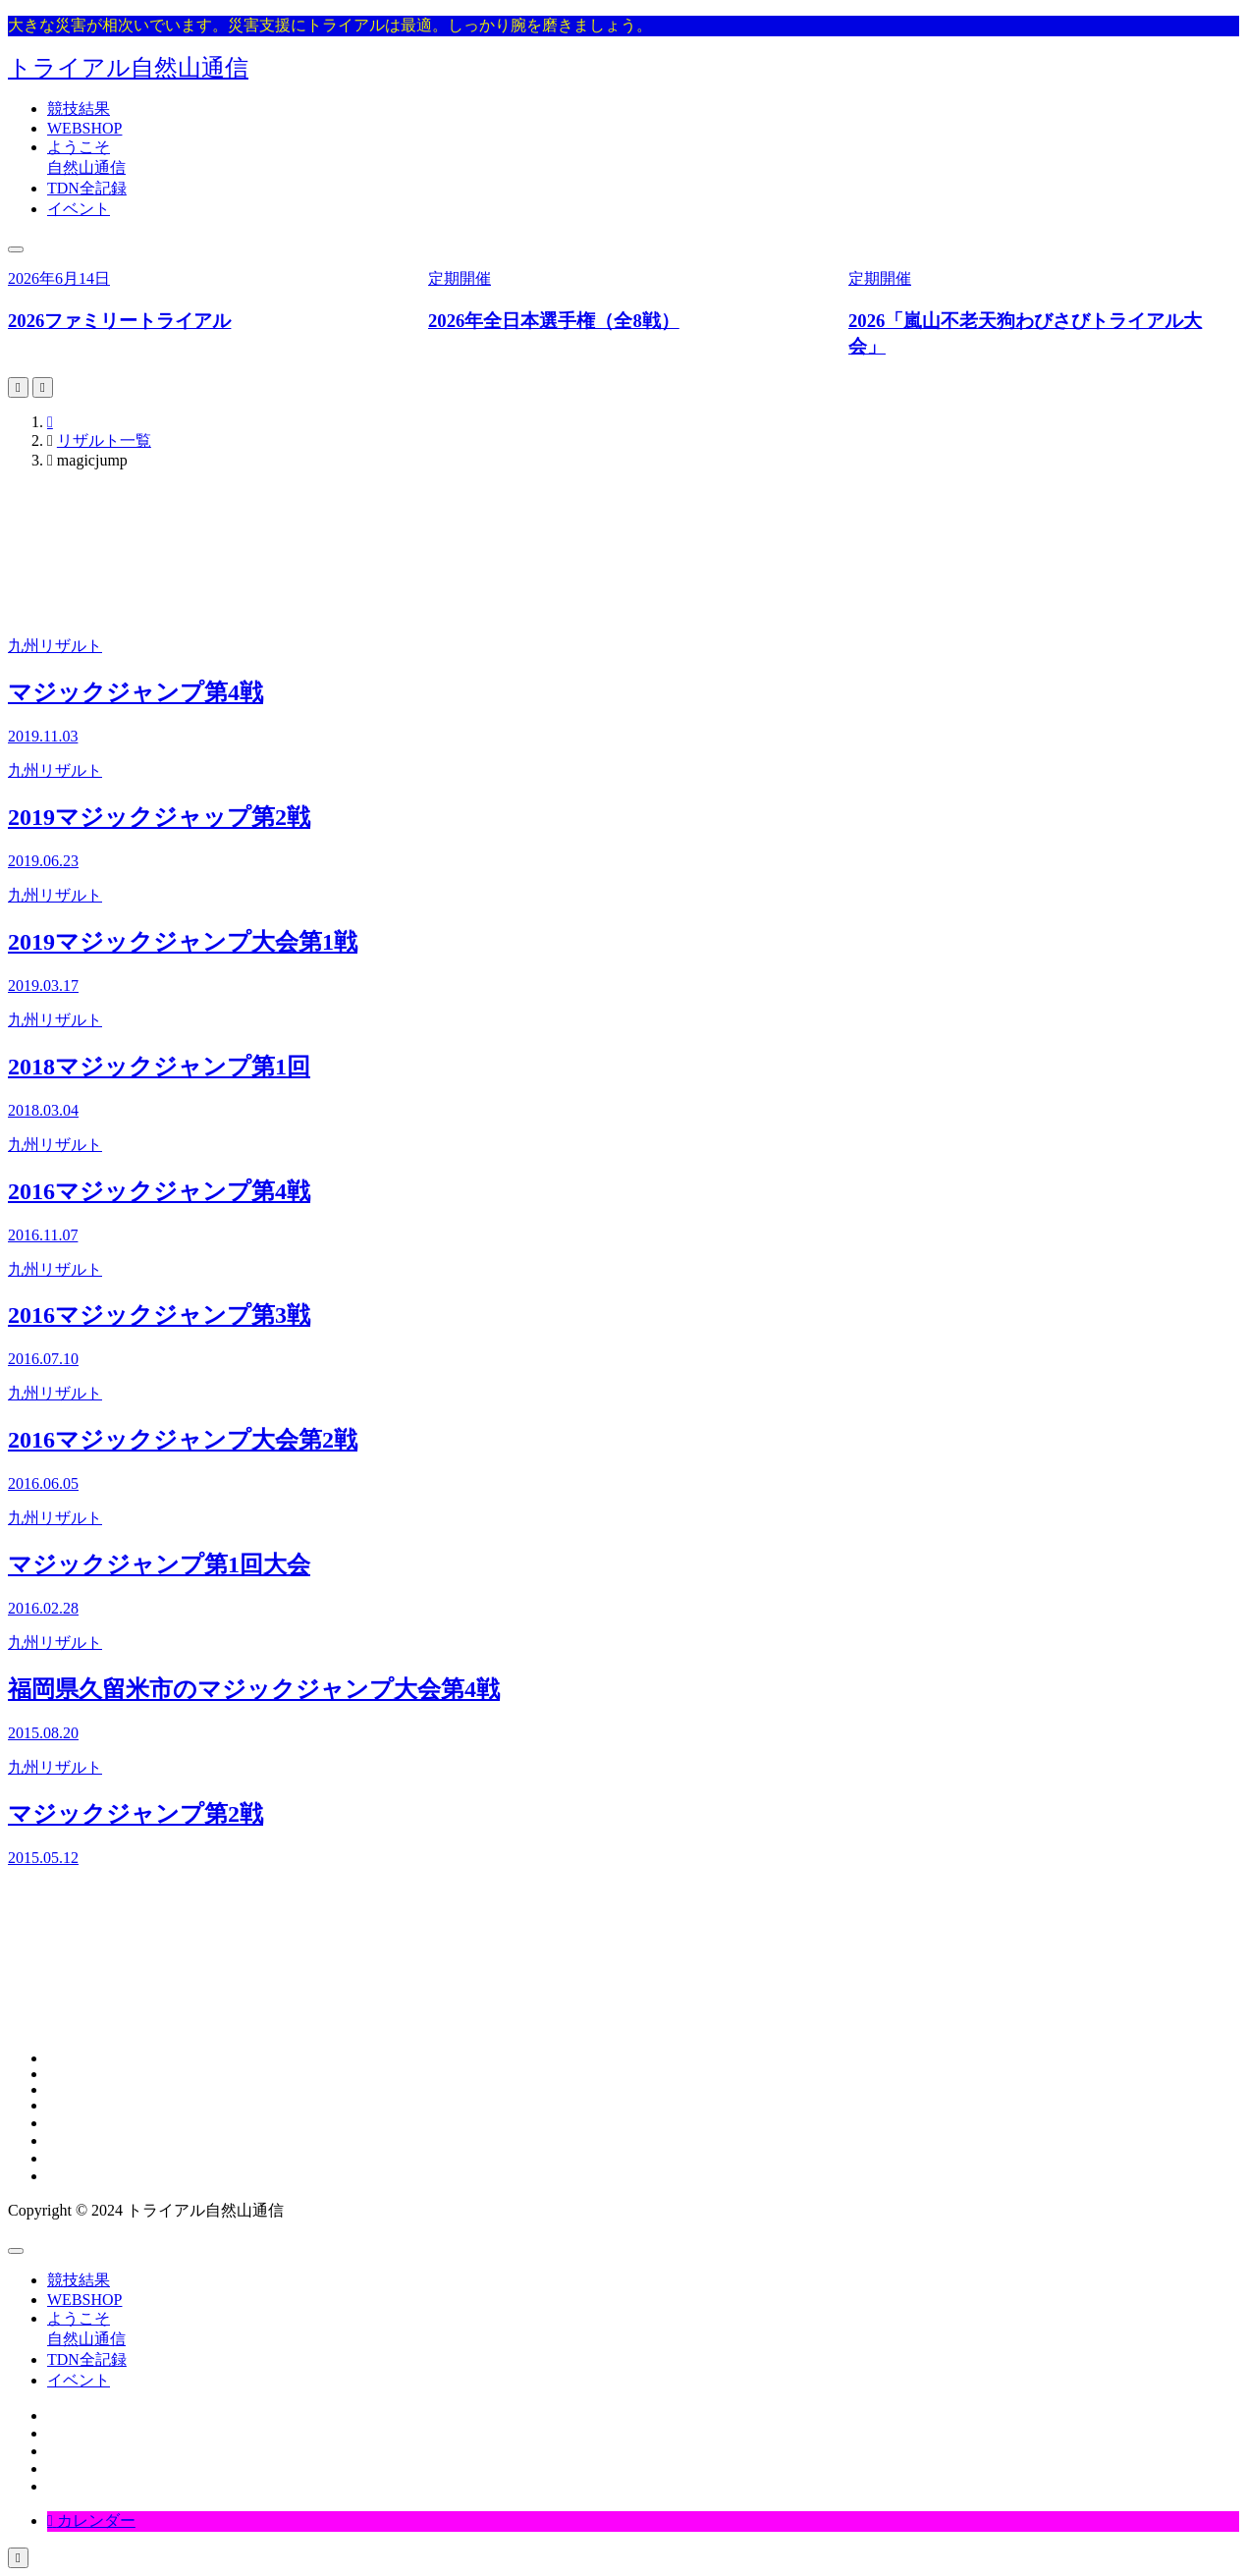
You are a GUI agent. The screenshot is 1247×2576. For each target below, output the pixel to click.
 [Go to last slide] (18, 387)
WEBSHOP (84, 128)
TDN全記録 (87, 188)
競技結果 (78, 108)
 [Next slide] (42, 387)
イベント (78, 208)
